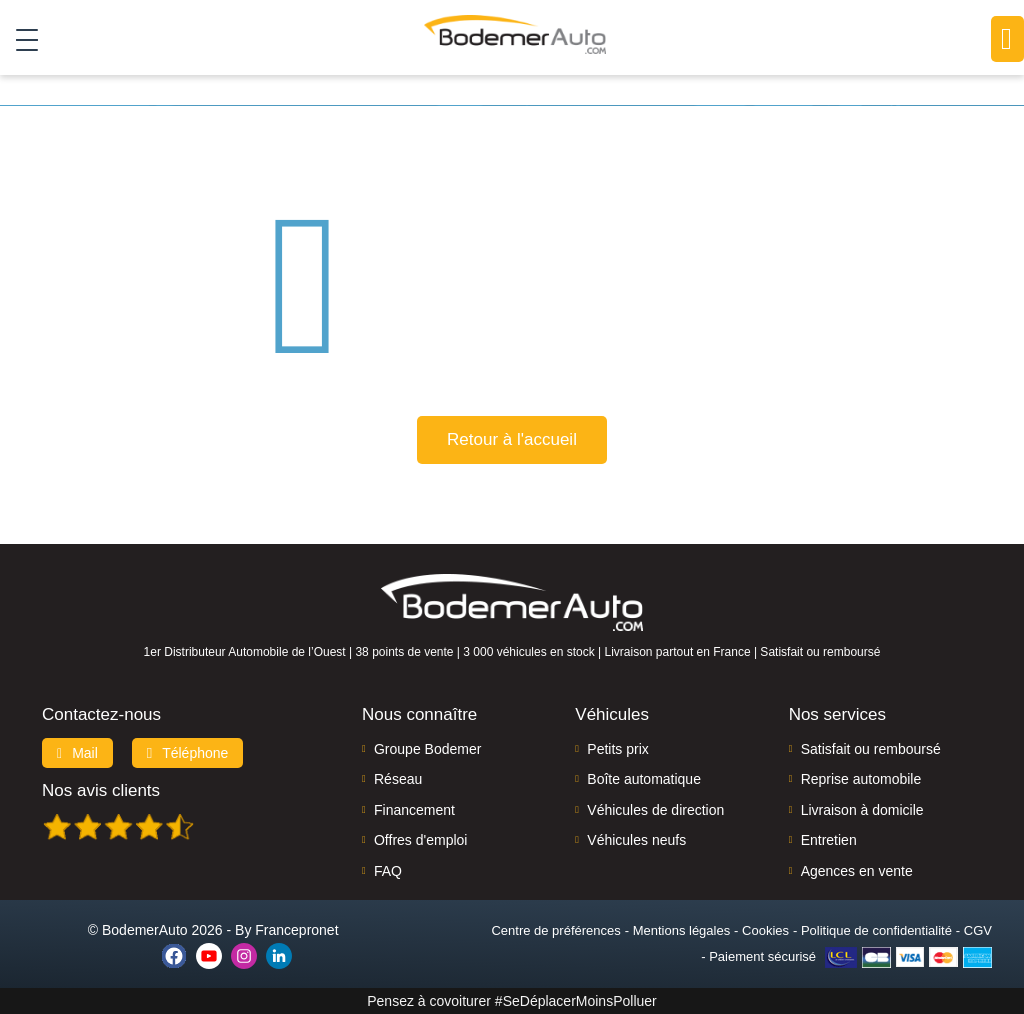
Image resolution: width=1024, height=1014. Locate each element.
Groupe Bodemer (427, 749)
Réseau (398, 779)
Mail (77, 753)
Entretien (829, 840)
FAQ (388, 871)
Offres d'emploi (420, 840)
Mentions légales (682, 930)
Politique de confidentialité (876, 930)
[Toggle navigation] (19, 39)
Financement (414, 810)
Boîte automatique (644, 779)
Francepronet (296, 930)
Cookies (765, 930)
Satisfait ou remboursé (871, 749)
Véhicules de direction (655, 810)
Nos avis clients (101, 790)
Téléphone (188, 753)
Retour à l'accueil (512, 439)
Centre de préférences (555, 930)
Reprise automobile (861, 779)
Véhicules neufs (636, 840)
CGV (978, 930)
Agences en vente (857, 871)
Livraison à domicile (862, 810)
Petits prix (617, 749)
